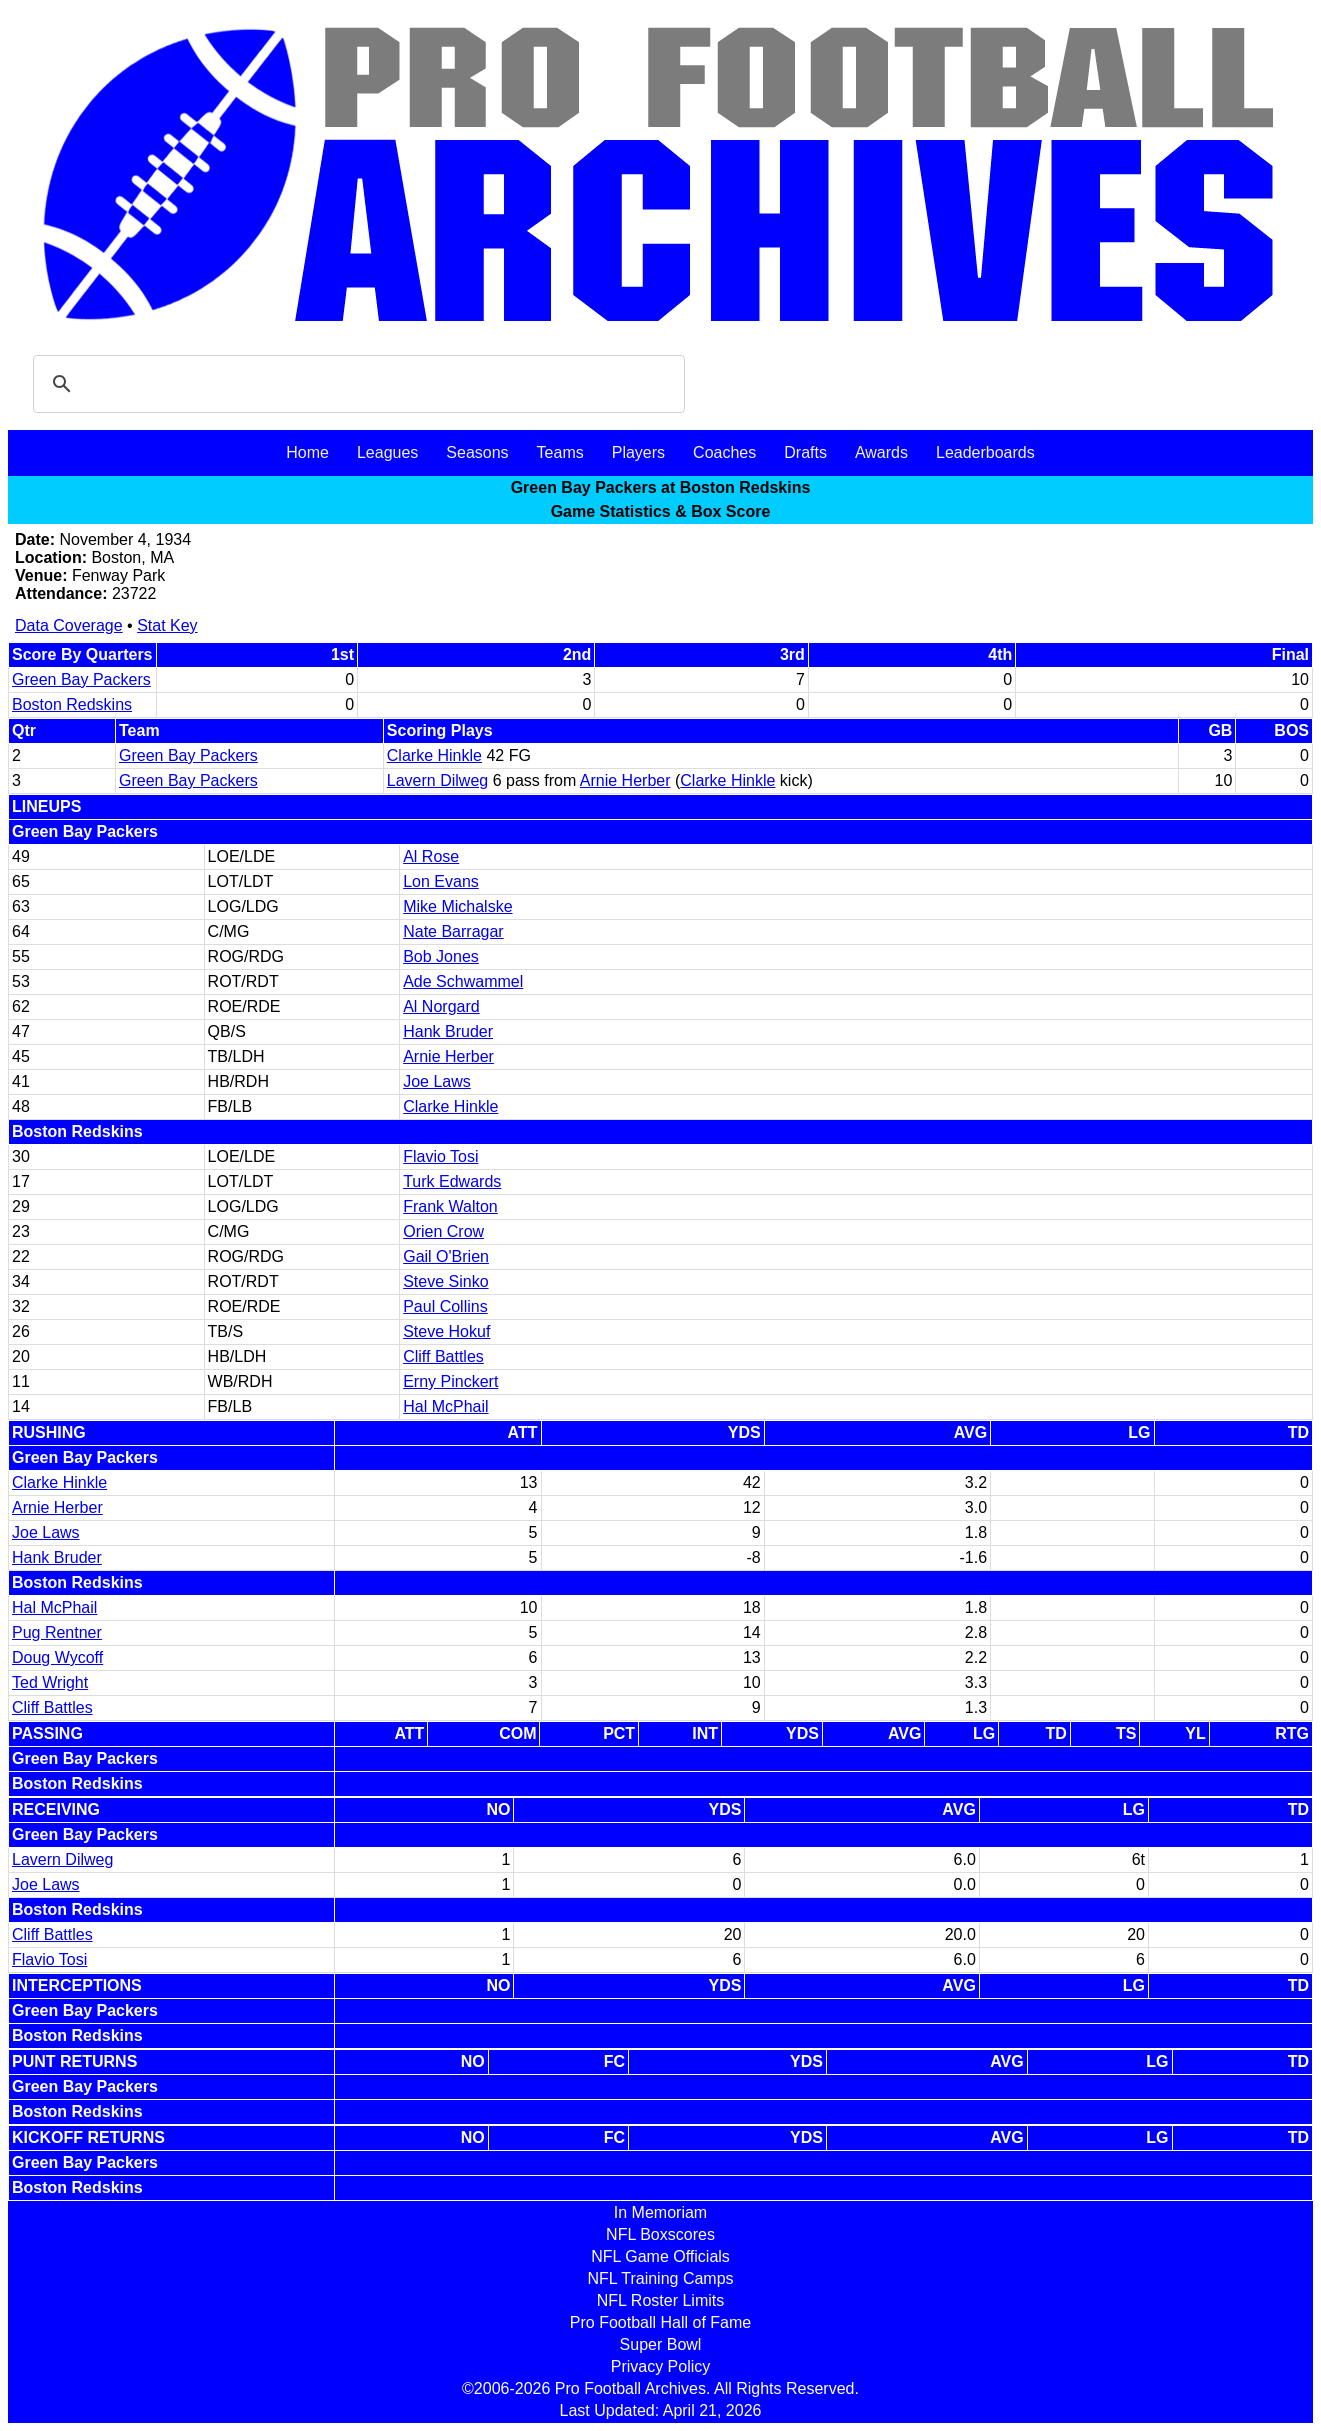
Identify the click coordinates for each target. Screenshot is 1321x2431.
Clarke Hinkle (434, 755)
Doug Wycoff (57, 1657)
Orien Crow (443, 1231)
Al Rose (431, 856)
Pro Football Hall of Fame (660, 2322)
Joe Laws (437, 1081)
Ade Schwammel (463, 981)
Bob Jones (441, 956)
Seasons (477, 452)
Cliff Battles (443, 1356)
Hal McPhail (445, 1406)
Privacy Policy (661, 2366)
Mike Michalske (457, 906)
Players (638, 452)
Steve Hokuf (446, 1331)
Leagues (387, 452)
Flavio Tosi (440, 1156)
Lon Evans (441, 881)
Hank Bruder (448, 1031)
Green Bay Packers (81, 679)
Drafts (805, 452)
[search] (356, 384)
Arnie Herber (625, 780)
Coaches (724, 452)
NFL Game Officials (660, 2256)
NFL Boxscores (660, 2234)
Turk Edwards (452, 1181)
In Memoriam (660, 2212)
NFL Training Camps (660, 2278)
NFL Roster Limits (660, 2300)
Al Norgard (441, 1006)
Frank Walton (450, 1206)
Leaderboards (985, 452)
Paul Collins (445, 1306)
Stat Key (167, 625)
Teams (560, 452)
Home (307, 452)
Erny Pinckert (450, 1381)
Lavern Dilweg (437, 780)
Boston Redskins (72, 704)
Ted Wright (50, 1682)
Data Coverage (69, 625)
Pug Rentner (57, 1632)
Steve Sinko (445, 1281)
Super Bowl (661, 2344)
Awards (881, 452)
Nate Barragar (453, 931)
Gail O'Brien (446, 1256)
